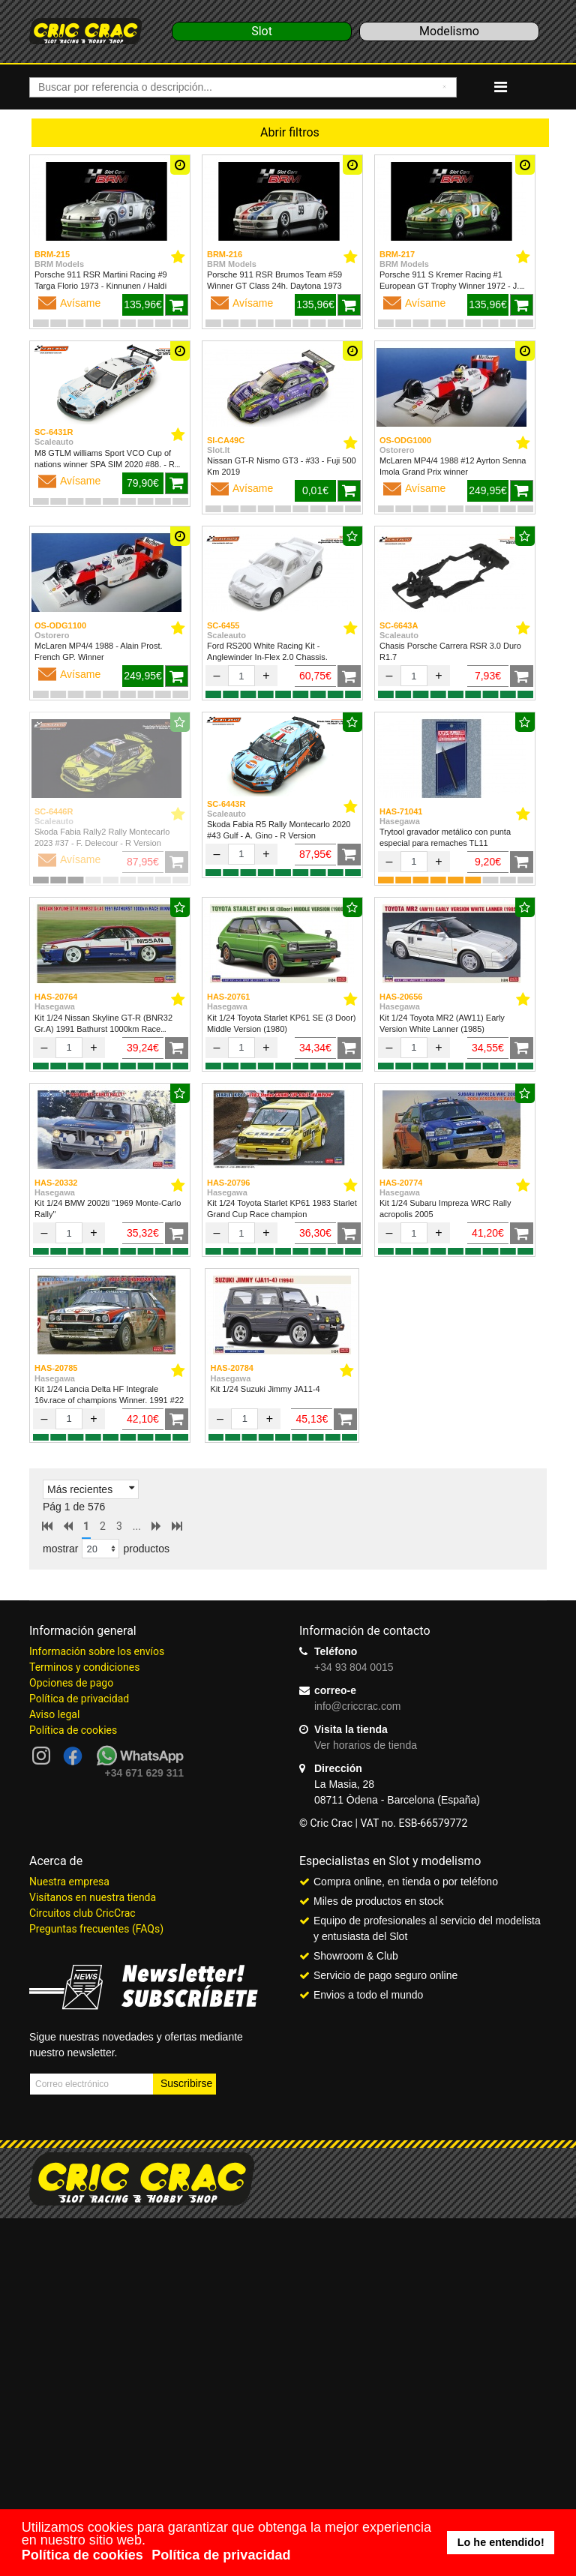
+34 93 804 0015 (354, 1667)
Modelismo (449, 31)
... (137, 1526)
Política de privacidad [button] (221, 2555)
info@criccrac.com (357, 1706)
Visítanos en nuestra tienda (92, 1897)
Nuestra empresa (69, 1882)
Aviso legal (54, 1714)
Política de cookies (73, 1730)
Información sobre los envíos (96, 1651)
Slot (261, 31)
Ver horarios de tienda (365, 1745)
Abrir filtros (290, 132)
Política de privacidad (79, 1699)
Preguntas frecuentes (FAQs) (96, 1929)
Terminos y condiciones (84, 1667)
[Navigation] (500, 86)
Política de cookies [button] (82, 2555)
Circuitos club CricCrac (82, 1913)
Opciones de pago (71, 1683)
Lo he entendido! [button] (501, 2542)
